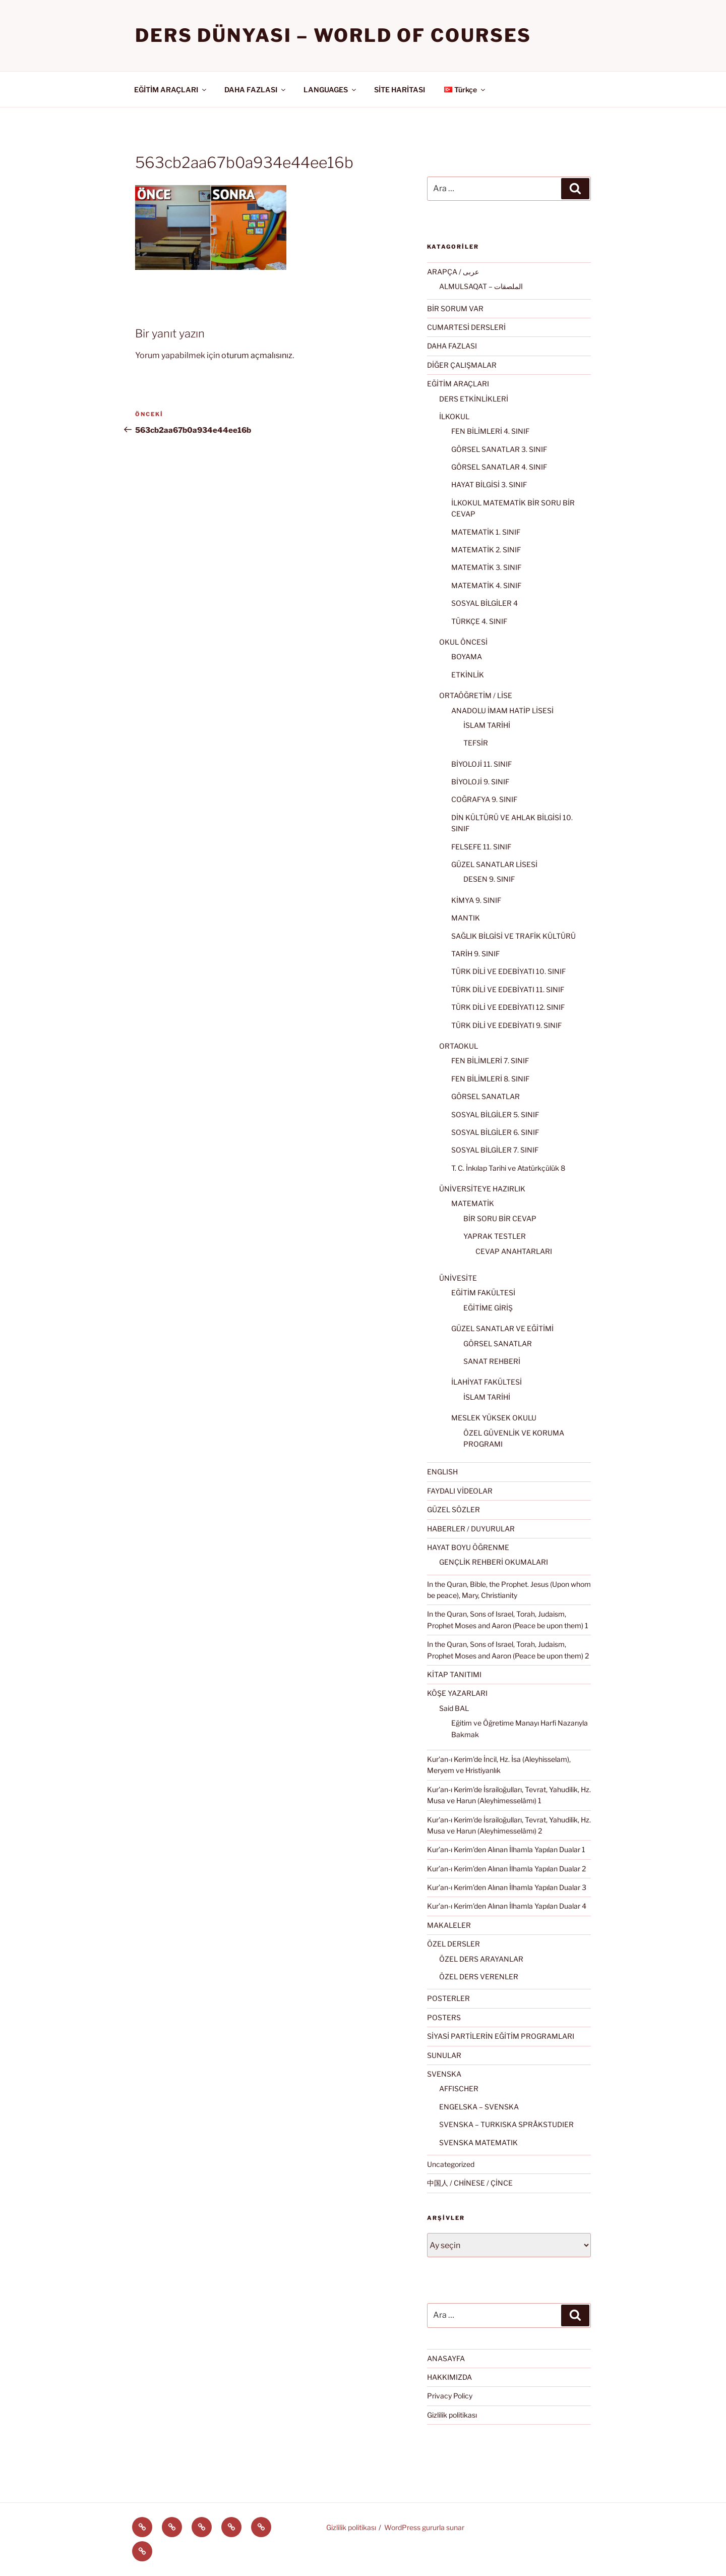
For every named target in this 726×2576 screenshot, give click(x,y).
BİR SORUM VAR (455, 308)
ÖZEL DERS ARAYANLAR (481, 1959)
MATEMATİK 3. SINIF (486, 567)
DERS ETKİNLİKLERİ (473, 398)
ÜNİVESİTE (458, 1278)
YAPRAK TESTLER (494, 1236)
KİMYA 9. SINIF (476, 900)
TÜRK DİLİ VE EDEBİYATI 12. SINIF (508, 1007)
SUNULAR (444, 2055)
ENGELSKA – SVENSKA (479, 2106)
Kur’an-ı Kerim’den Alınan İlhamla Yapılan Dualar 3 (506, 1887)
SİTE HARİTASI (399, 89)
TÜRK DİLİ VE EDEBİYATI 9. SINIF (506, 1025)
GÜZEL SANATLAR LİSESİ (494, 864)
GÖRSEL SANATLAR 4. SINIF (499, 467)
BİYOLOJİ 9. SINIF (480, 781)
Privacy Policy (449, 2395)
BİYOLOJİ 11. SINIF (481, 764)
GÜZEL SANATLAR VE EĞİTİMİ (502, 1328)
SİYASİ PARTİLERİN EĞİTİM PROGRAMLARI (500, 2036)
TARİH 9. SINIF (475, 953)
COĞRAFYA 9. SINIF (484, 799)
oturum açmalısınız (256, 355)
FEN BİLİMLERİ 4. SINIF (490, 431)
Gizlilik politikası (452, 2415)
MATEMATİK (472, 1203)
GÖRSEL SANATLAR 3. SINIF (499, 449)
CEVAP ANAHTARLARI (513, 1251)
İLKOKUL (454, 416)
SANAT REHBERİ (491, 1361)
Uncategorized (450, 2164)
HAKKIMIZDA (449, 2377)
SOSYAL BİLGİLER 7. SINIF (494, 1150)
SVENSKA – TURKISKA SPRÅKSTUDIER (506, 2124)
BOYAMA (466, 656)
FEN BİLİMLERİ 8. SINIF (490, 1078)
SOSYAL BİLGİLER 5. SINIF (495, 1114)
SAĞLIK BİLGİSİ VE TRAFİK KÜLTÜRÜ (513, 936)
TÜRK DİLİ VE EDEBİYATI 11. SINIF (507, 989)
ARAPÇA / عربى (453, 271)
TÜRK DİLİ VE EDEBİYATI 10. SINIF (508, 971)
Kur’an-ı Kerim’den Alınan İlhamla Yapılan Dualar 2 (506, 1868)
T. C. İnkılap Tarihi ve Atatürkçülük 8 (508, 1168)
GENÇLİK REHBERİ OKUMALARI (493, 1562)
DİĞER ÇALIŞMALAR (462, 365)
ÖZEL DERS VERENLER (478, 1976)
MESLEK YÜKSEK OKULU (493, 1417)
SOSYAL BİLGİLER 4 (484, 603)
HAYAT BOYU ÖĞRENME (468, 1547)
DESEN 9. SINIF (489, 879)
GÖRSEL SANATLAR (485, 1096)
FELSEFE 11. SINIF (481, 846)
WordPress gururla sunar (424, 2527)
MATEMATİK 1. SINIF (485, 532)
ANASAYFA (446, 2358)
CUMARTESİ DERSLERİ (466, 327)
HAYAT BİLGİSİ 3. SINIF (489, 484)
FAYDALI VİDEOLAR (460, 1490)
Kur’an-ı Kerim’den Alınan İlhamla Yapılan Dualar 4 (506, 1906)
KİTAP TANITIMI (454, 1674)
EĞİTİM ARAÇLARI (171, 89)
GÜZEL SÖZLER (453, 1509)
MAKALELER (449, 1925)
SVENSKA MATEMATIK (478, 2142)
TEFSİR (475, 742)
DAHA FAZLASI (255, 89)
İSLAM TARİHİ (486, 725)
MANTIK (465, 917)
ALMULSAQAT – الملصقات (481, 286)
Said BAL (454, 1708)
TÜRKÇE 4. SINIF (479, 621)
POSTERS (444, 2017)
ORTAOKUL (458, 1046)
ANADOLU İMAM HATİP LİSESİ (502, 710)
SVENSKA (444, 2074)
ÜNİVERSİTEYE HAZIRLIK (482, 1188)
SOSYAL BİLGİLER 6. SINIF (495, 1132)
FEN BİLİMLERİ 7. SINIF (490, 1060)
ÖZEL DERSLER (453, 1943)
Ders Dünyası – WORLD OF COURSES (333, 35)
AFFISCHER (458, 2088)
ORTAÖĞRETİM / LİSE (475, 695)
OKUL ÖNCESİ (463, 642)
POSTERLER (448, 1998)
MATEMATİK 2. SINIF (486, 549)
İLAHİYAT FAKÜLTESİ (486, 1382)
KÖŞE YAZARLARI (457, 1693)
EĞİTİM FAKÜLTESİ (483, 1292)
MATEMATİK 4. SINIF (486, 585)
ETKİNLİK (467, 674)
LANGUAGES (330, 89)
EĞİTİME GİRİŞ (488, 1307)
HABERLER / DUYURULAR (471, 1528)
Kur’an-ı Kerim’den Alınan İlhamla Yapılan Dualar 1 (506, 1849)
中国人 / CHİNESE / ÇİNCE (470, 2183)
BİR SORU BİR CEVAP (499, 1218)
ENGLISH (442, 1471)
